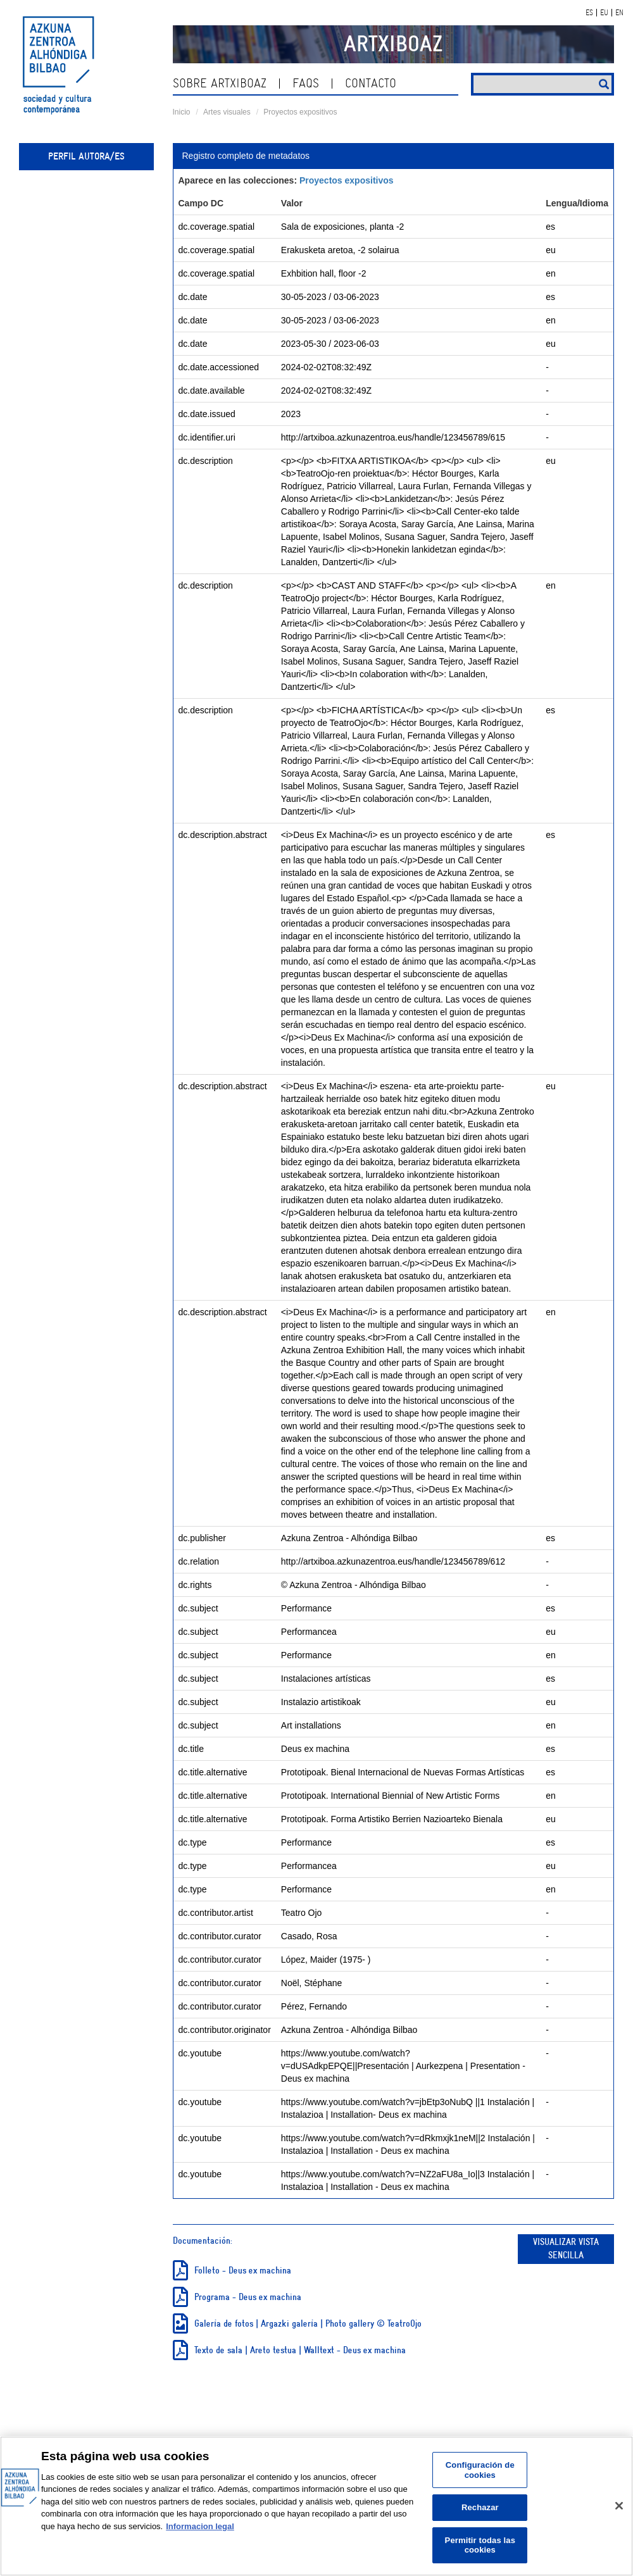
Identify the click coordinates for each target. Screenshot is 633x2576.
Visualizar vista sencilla (566, 2249)
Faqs (305, 83)
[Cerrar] (619, 2506)
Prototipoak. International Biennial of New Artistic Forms (390, 1796)
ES (589, 12)
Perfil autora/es (86, 156)
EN (619, 12)
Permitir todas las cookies (480, 2545)
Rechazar (480, 2507)
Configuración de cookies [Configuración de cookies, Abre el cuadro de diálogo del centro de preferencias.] (480, 2470)
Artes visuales (227, 112)
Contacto (370, 83)
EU (604, 12)
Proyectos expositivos (300, 112)
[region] (316, 2506)
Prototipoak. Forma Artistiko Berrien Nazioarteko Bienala (392, 1819)
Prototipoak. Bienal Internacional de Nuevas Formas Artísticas (402, 1772)
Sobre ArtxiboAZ (219, 83)
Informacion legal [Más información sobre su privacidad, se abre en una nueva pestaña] (200, 2526)
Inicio (182, 112)
